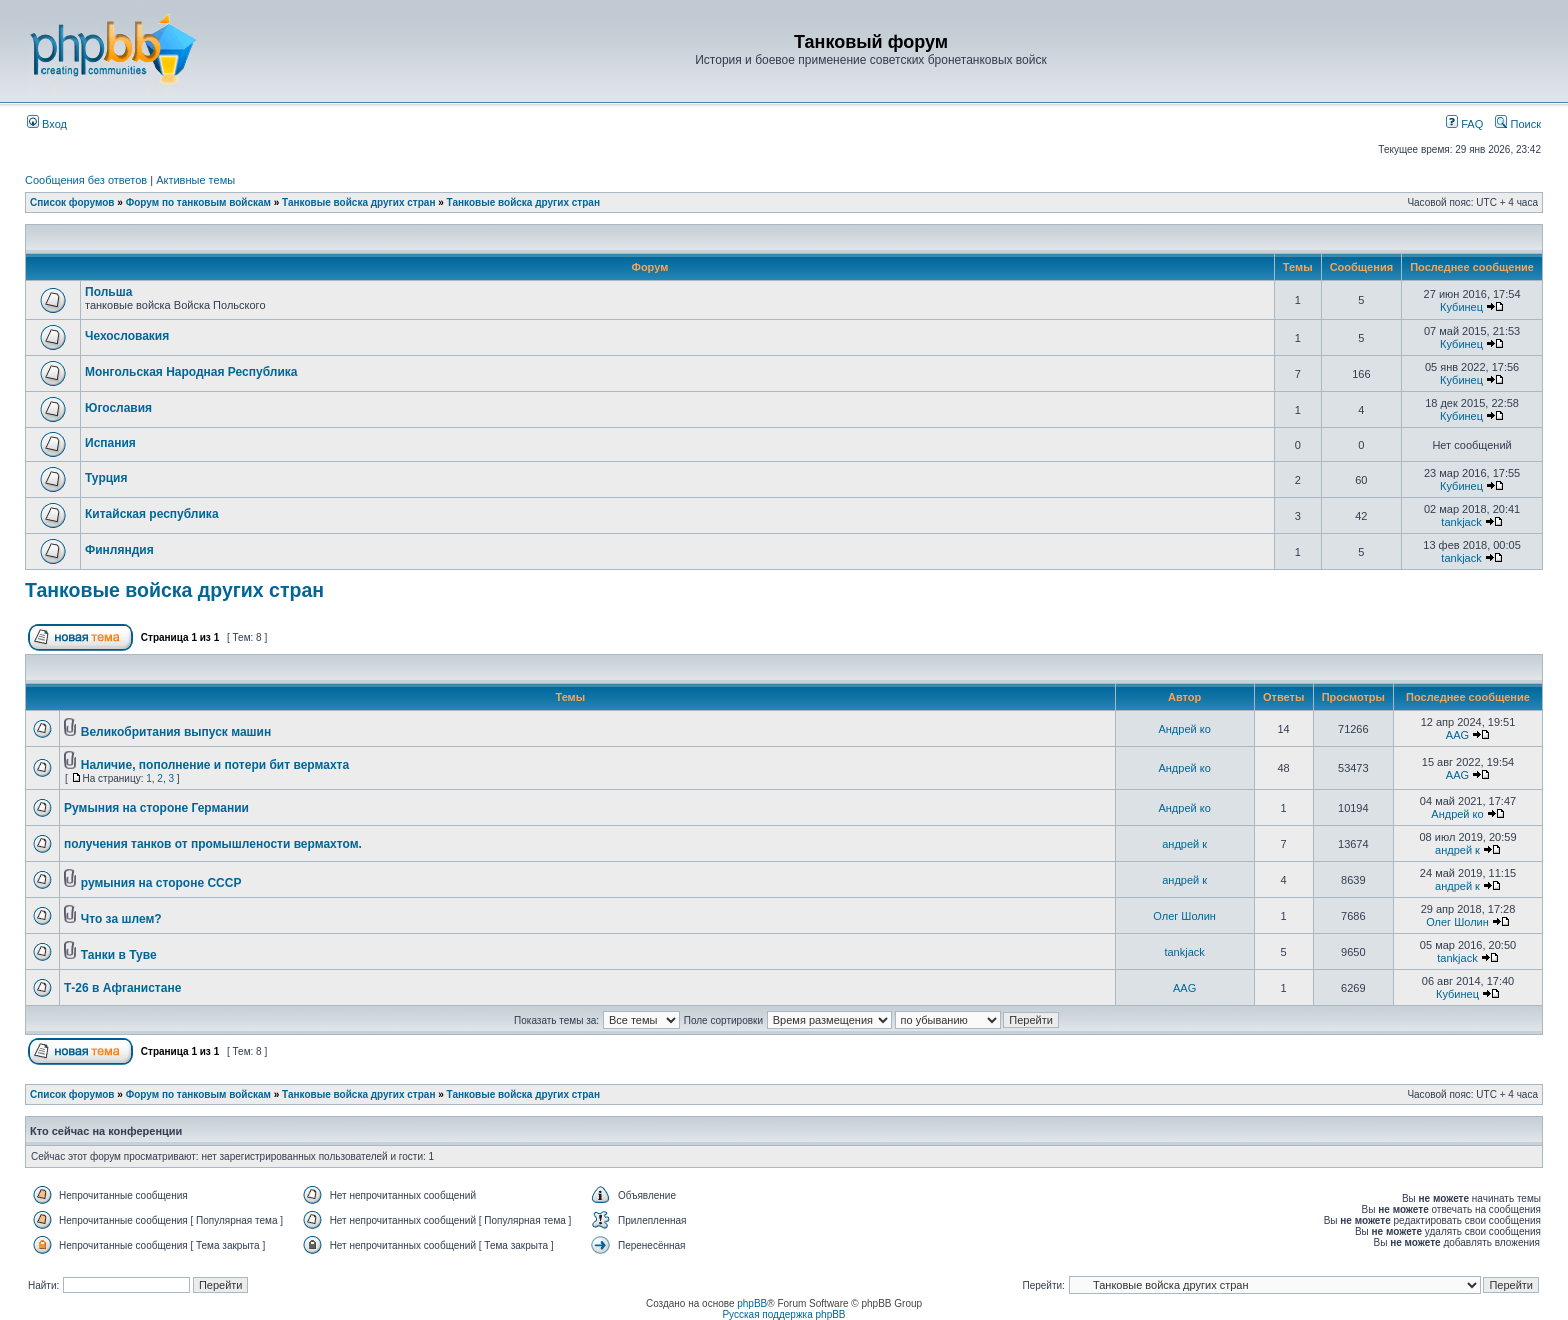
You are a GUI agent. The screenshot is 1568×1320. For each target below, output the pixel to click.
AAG (1457, 735)
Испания (110, 443)
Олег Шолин (1184, 916)
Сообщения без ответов (86, 180)
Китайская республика (152, 514)
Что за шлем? (121, 919)
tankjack (1461, 522)
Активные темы (195, 180)
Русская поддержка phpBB (783, 1314)
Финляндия (119, 550)
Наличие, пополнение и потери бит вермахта (215, 765)
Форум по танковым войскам (198, 202)
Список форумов (72, 202)
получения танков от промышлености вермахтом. (213, 844)
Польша (108, 292)
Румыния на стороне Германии (156, 808)
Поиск (1518, 124)
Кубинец (1461, 307)
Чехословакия (127, 336)
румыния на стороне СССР (161, 883)
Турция (106, 478)
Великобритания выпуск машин (176, 732)
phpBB (752, 1303)
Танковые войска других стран (358, 202)
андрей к (1184, 844)
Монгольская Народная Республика (191, 372)
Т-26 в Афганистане (122, 988)
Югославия (118, 408)
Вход (47, 124)
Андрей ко (1184, 729)
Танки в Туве (119, 955)
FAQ (1464, 124)
